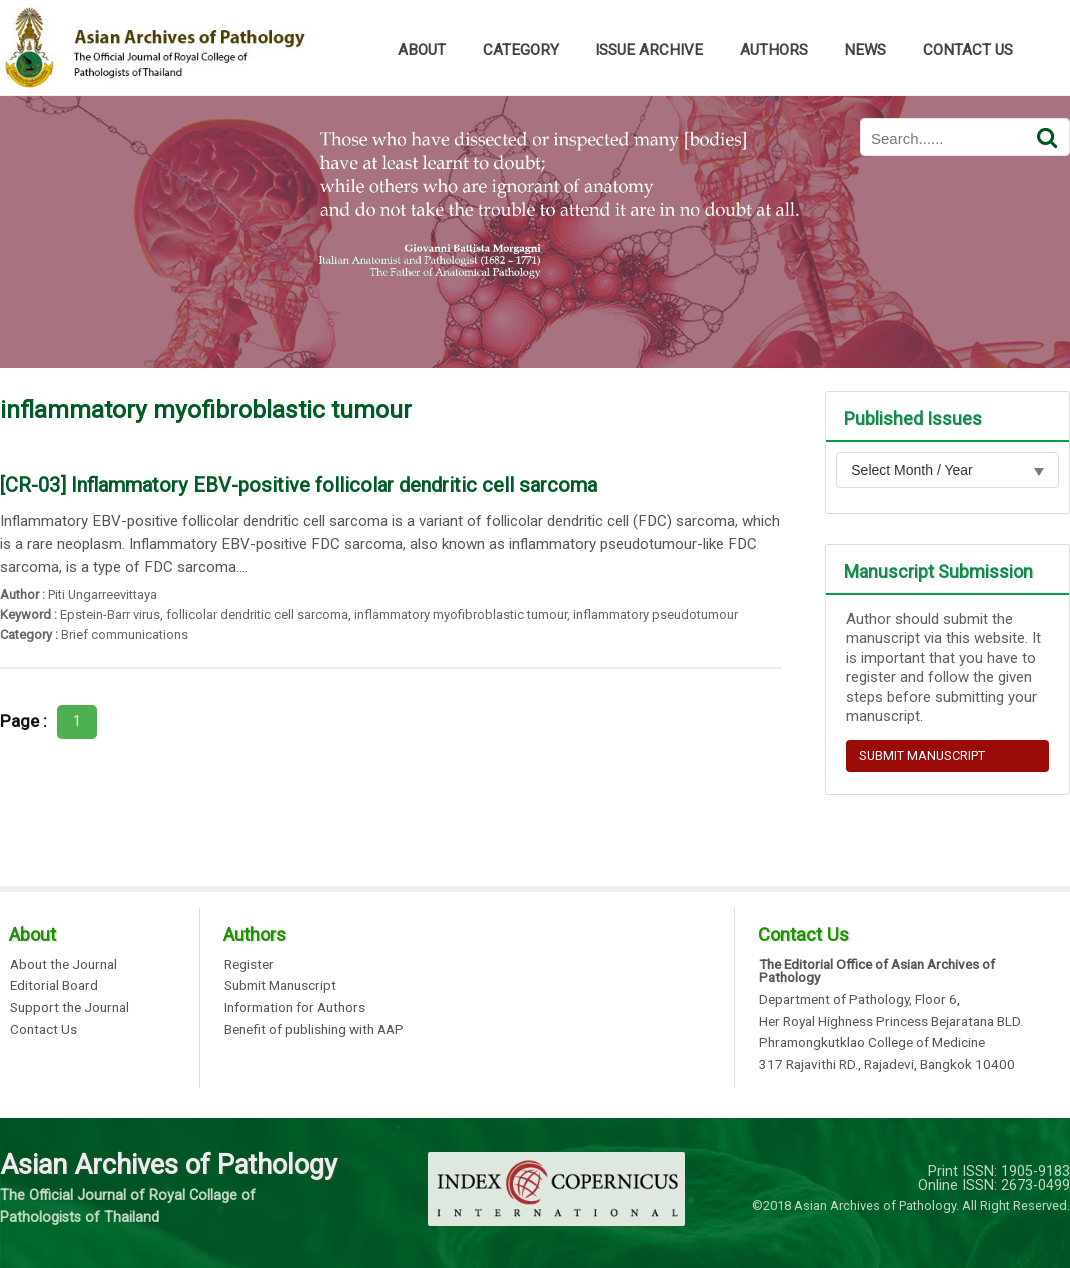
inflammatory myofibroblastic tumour (460, 614)
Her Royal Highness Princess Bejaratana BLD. (891, 1022)
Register (249, 965)
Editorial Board (54, 986)
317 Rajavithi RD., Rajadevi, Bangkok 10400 (887, 1065)
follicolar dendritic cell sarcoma (257, 614)
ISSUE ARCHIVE (649, 50)
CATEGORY (521, 50)
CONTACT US (968, 50)
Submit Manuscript (280, 986)
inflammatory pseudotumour (655, 614)
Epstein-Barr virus (110, 614)
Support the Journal (69, 1008)
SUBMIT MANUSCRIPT (922, 755)
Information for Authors (294, 1008)
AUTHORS (774, 50)
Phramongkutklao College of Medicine (872, 1043)
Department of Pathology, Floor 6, (859, 1000)
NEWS (865, 50)
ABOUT (422, 50)
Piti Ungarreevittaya (102, 594)
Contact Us (43, 1030)
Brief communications (124, 634)
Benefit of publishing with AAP (314, 1030)
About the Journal (63, 965)
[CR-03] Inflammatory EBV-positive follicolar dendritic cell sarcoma (298, 485)
